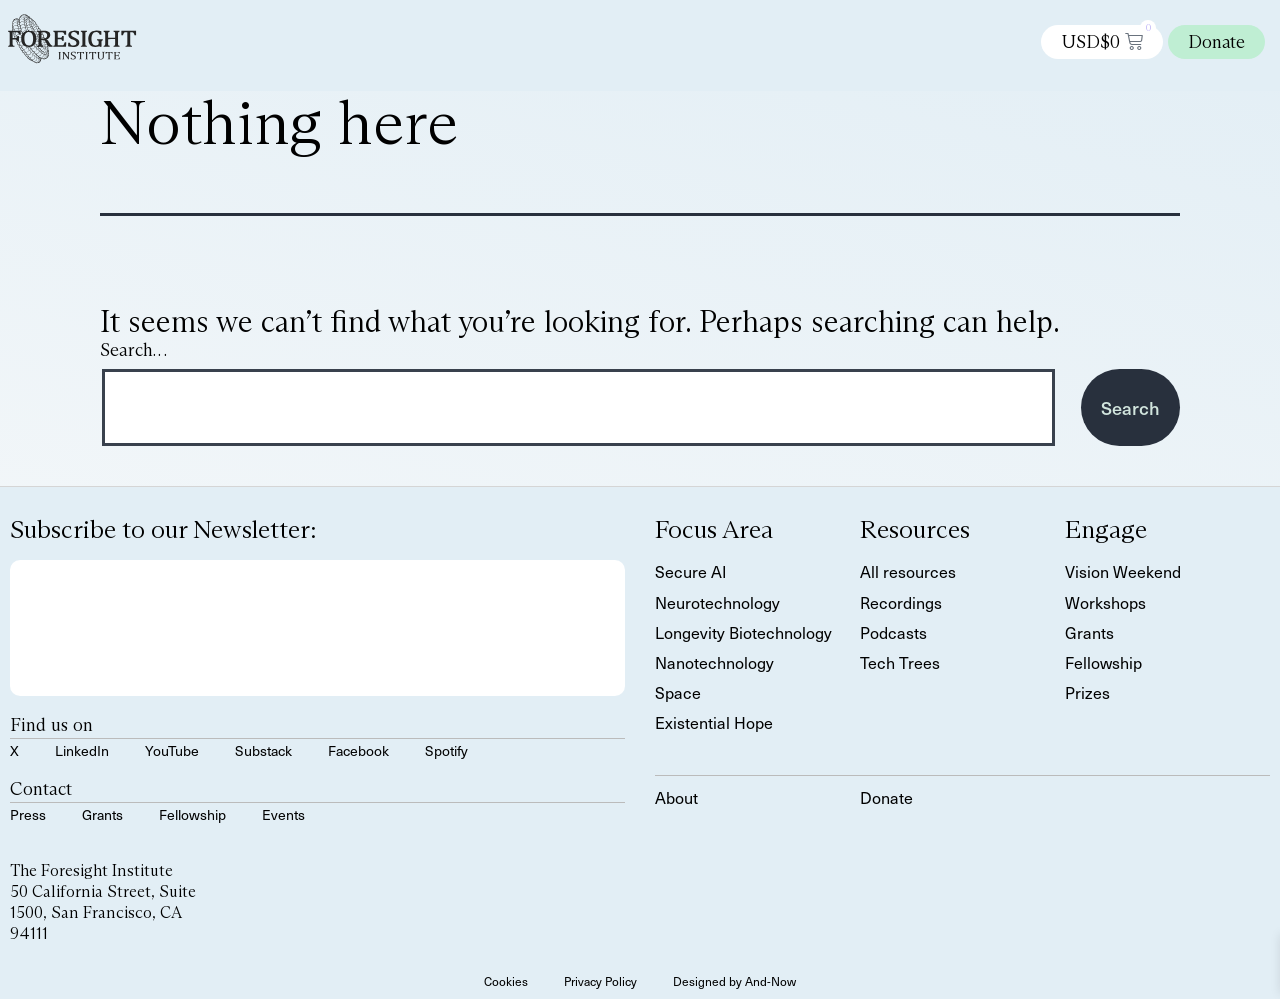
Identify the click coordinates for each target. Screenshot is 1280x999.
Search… (133, 350)
